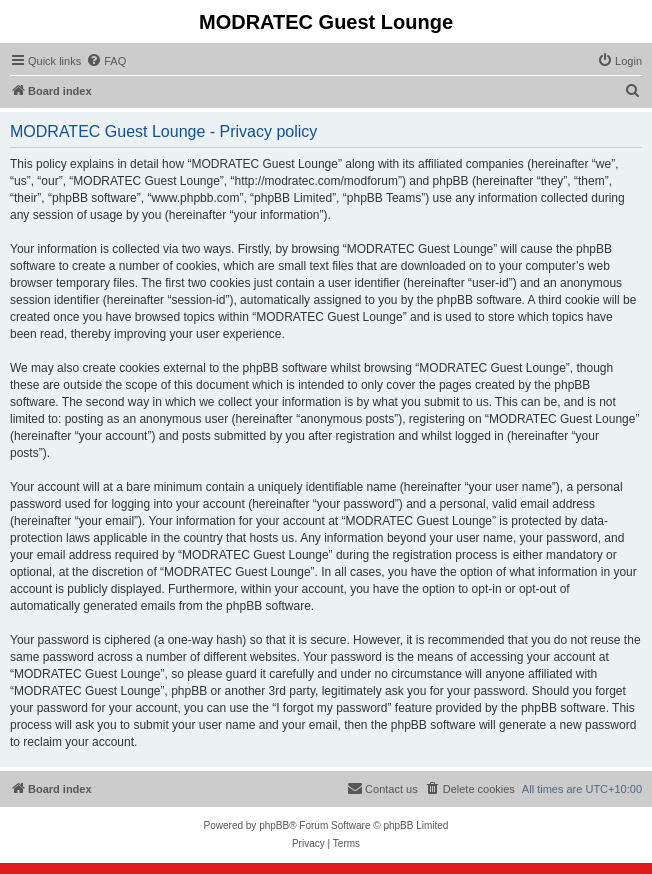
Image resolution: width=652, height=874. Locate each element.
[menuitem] (106, 61)
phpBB (274, 825)
